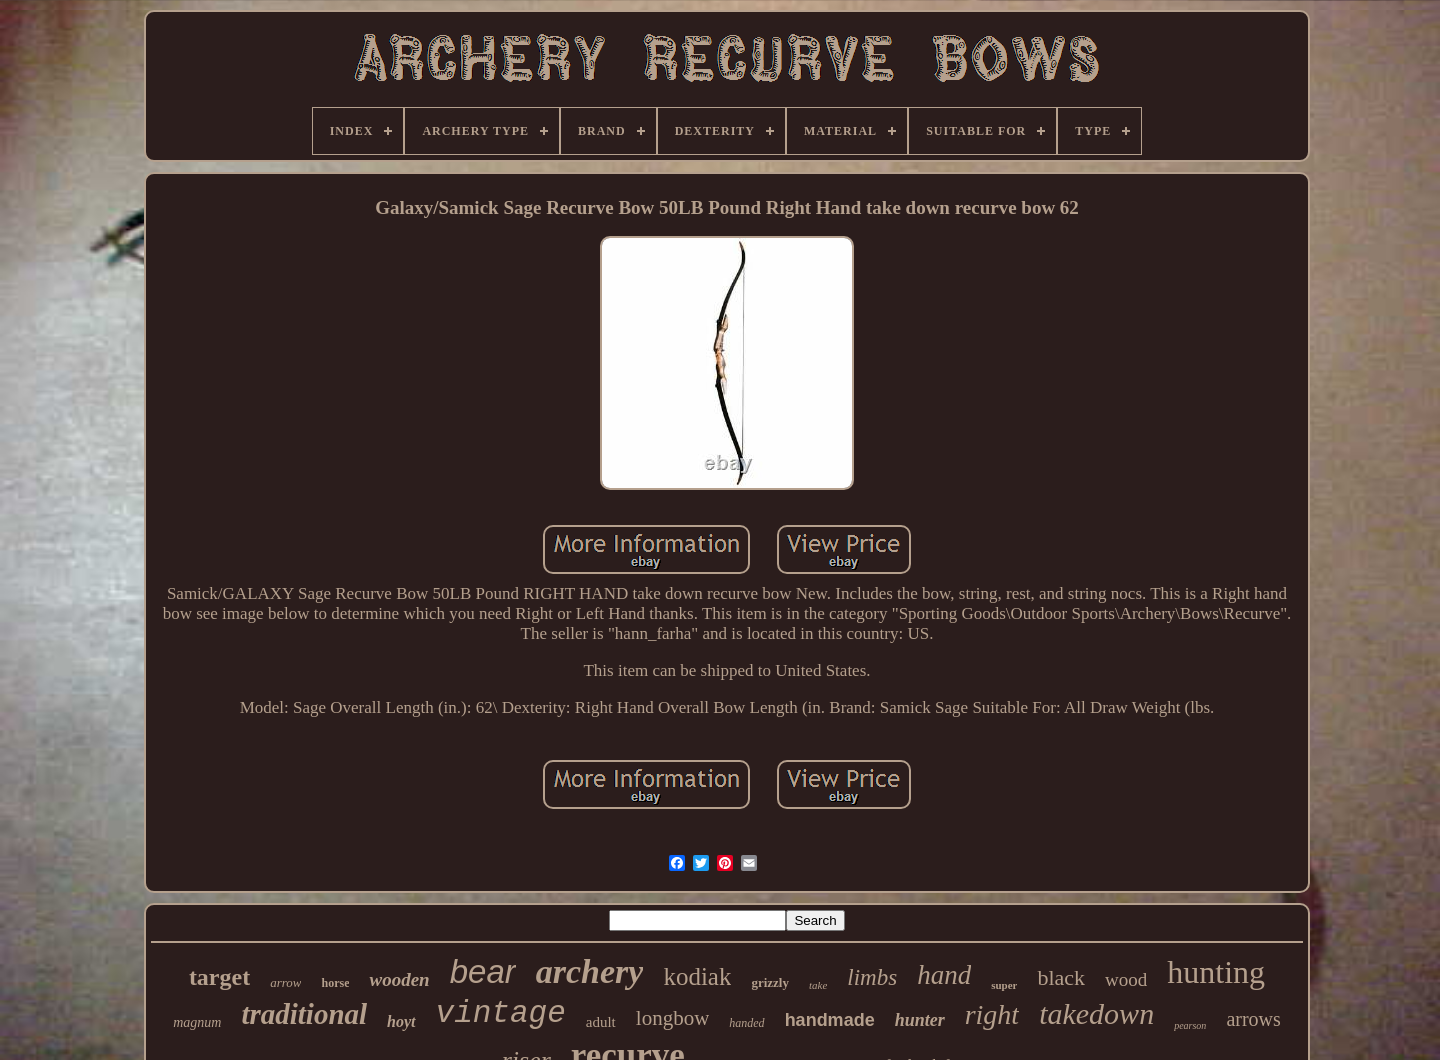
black (1061, 977)
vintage (501, 1013)
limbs (872, 977)
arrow (285, 982)
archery (590, 971)
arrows (1253, 1019)
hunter (920, 1020)
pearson (1190, 1025)
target (219, 977)
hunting (1216, 972)
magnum (197, 1022)
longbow (673, 1018)
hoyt (401, 1021)
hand (944, 975)
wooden (399, 979)
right (992, 1014)
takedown (1096, 1013)
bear (483, 971)
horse (335, 983)
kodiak (697, 976)
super (1004, 985)
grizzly (770, 982)
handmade (830, 1020)
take (818, 985)
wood (1126, 979)
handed (746, 1023)
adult (601, 1022)
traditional (304, 1014)
